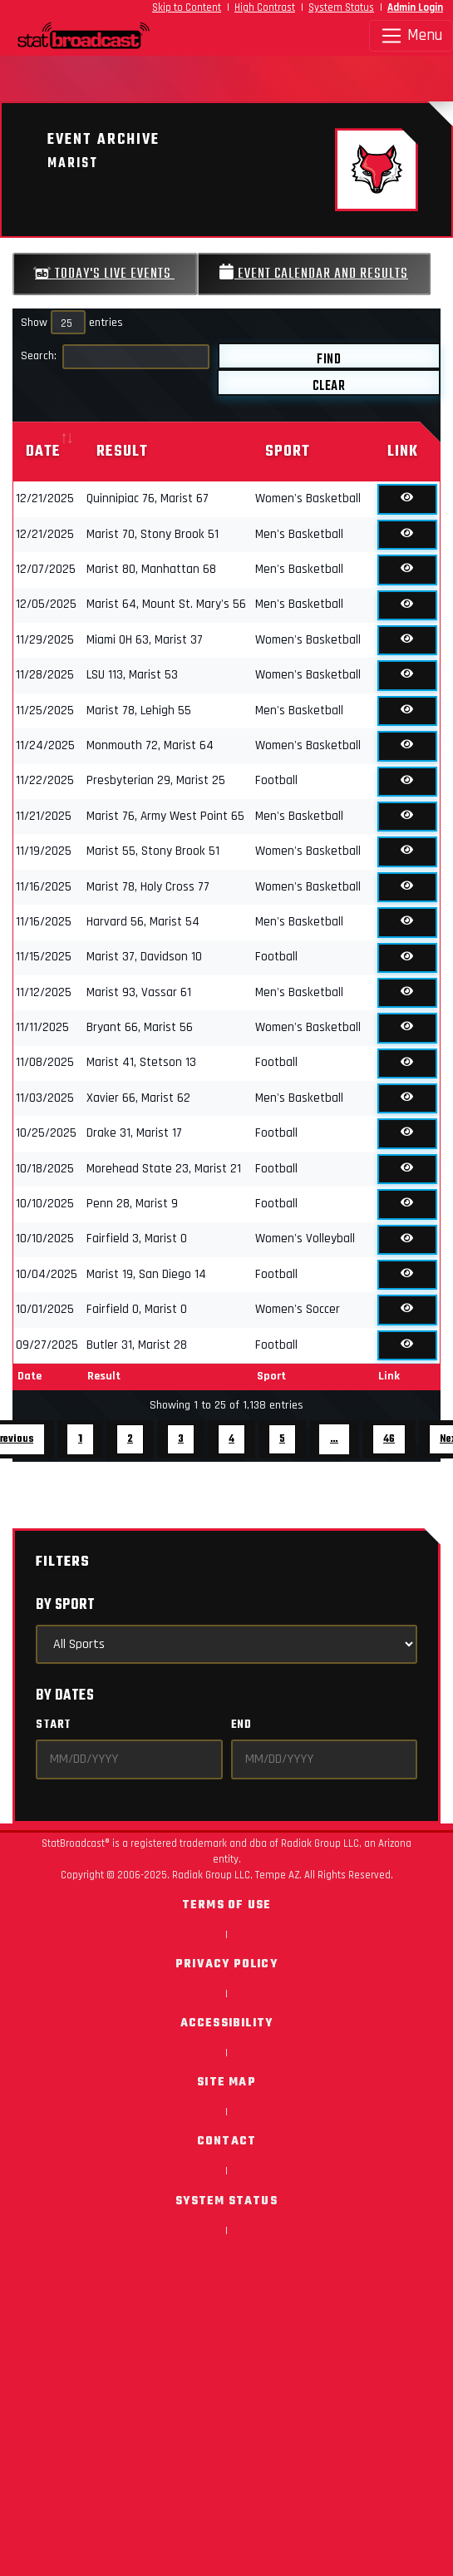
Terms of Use (226, 1905)
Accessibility (226, 2023)
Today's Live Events (105, 274)
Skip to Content (186, 7)
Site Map (226, 2082)
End (241, 1725)
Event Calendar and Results (313, 274)
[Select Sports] (226, 1644)
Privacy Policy (226, 1964)
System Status (341, 7)
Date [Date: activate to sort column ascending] (43, 451)
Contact (226, 2141)
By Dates (65, 1696)
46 (389, 1439)
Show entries (72, 322)
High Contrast (264, 7)
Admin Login (415, 7)
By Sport (65, 1605)
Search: (115, 356)
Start (53, 1725)
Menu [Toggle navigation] (411, 35)
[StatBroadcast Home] (56, 35)
